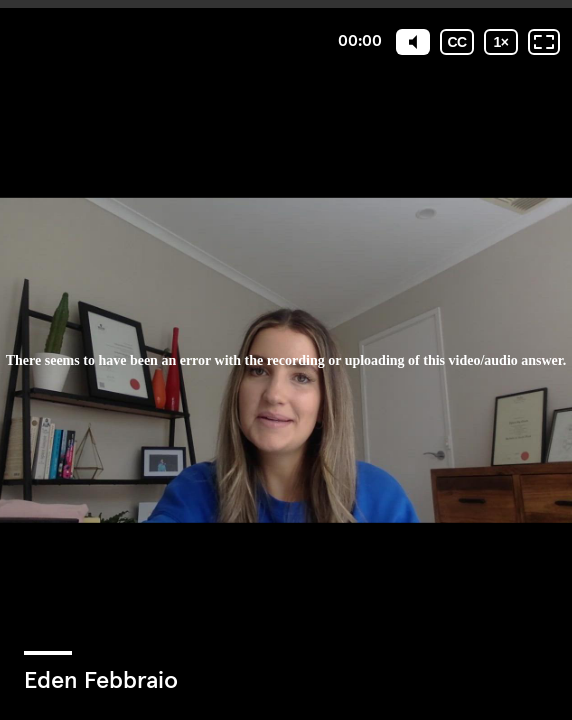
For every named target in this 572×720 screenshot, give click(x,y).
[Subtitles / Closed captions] (457, 42)
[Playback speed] (501, 42)
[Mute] (413, 42)
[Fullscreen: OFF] (544, 42)
